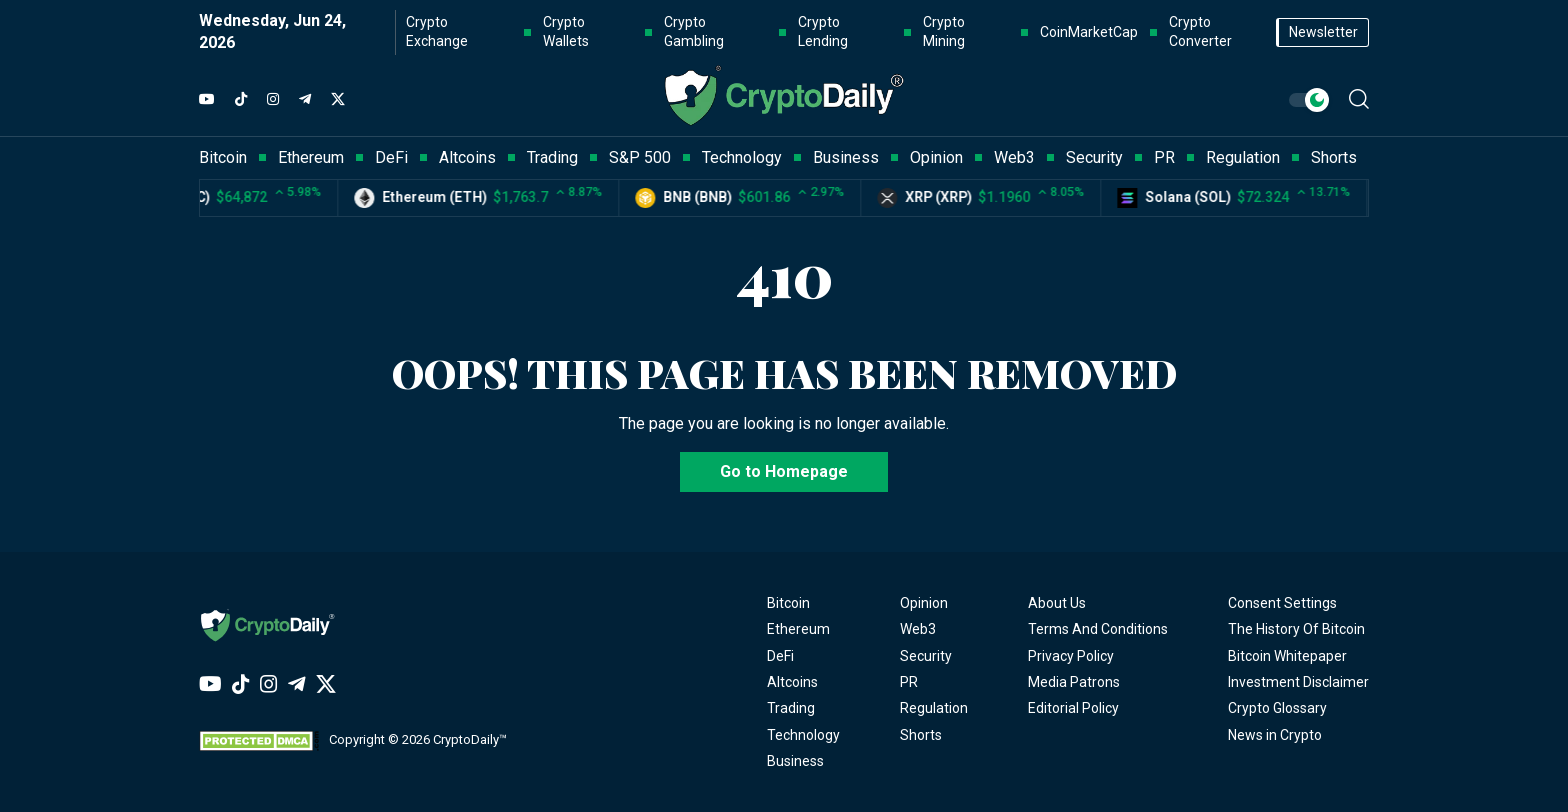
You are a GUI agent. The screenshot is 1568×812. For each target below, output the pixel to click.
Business (795, 761)
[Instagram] (273, 100)
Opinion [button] (936, 157)
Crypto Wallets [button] (566, 32)
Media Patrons (1074, 682)
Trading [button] (552, 157)
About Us (1057, 603)
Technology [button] (742, 157)
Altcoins (792, 682)
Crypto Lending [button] (823, 32)
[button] (1359, 99)
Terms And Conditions (1098, 629)
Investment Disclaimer (1298, 682)
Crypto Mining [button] (944, 32)
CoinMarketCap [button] (1089, 32)
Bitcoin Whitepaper (1287, 656)
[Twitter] (338, 100)
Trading (791, 708)
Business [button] (846, 157)
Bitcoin (788, 603)
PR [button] (1164, 157)
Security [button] (1094, 157)
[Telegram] (305, 100)
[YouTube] (207, 100)
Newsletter (1323, 32)
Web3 (918, 629)
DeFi (780, 656)
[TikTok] (241, 100)
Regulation (934, 708)
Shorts (921, 735)
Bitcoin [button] (223, 157)
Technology (803, 735)
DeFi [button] (391, 157)
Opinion (924, 603)
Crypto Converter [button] (1200, 32)
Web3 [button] (1014, 157)
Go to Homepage (784, 471)
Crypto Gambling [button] (694, 32)
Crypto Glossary (1277, 708)
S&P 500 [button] (640, 157)
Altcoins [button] (467, 157)
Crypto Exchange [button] (437, 32)
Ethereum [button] (311, 157)
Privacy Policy (1071, 656)
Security (926, 656)
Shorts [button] (1334, 157)
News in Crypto (1275, 735)
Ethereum (798, 629)
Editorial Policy (1073, 708)
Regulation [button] (1243, 157)
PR (909, 682)
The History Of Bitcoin (1296, 629)
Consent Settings (1282, 603)
